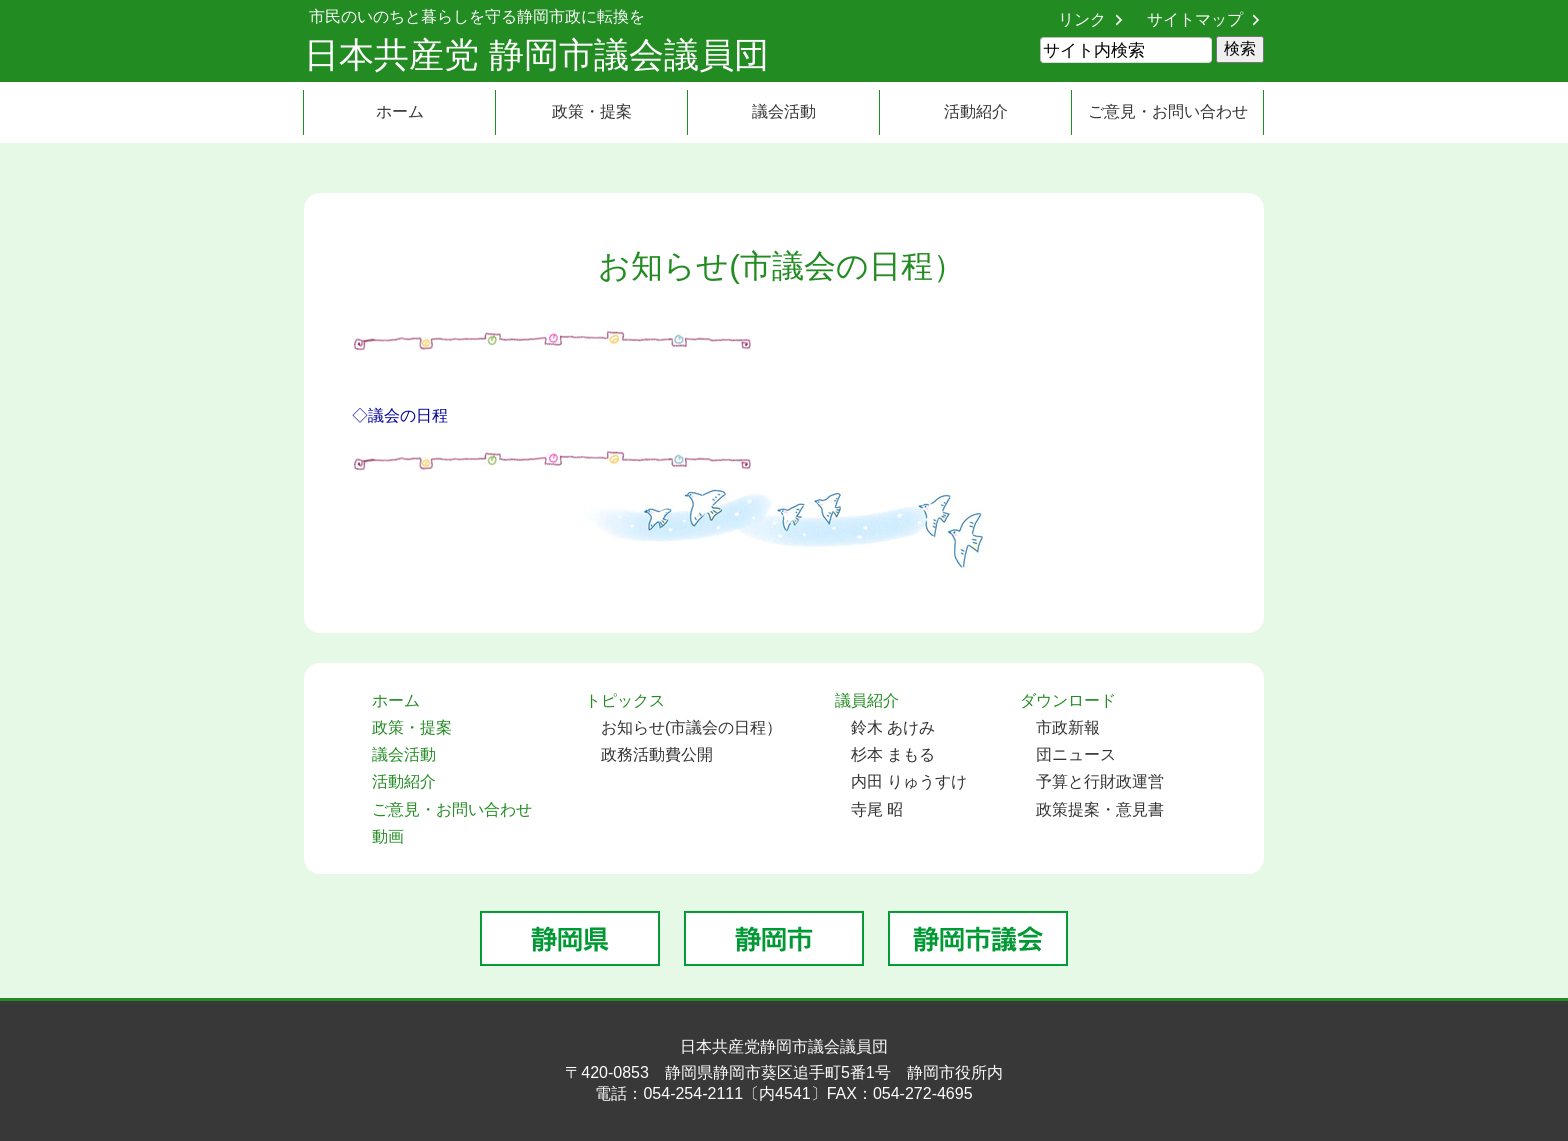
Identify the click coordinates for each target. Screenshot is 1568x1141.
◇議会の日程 (400, 415)
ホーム (400, 111)
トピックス (625, 700)
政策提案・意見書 (1100, 809)
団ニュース (1076, 754)
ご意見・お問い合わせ (1168, 111)
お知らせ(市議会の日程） (691, 727)
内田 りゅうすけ (909, 781)
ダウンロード (1068, 700)
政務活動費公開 (657, 754)
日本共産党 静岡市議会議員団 (536, 54)
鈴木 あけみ (893, 727)
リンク (1082, 19)
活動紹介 (976, 111)
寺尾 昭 (877, 809)
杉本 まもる (893, 754)
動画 (388, 836)
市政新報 (1068, 727)
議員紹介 (867, 700)
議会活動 (784, 111)
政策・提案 (592, 111)
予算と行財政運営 (1100, 781)
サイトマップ (1195, 19)
